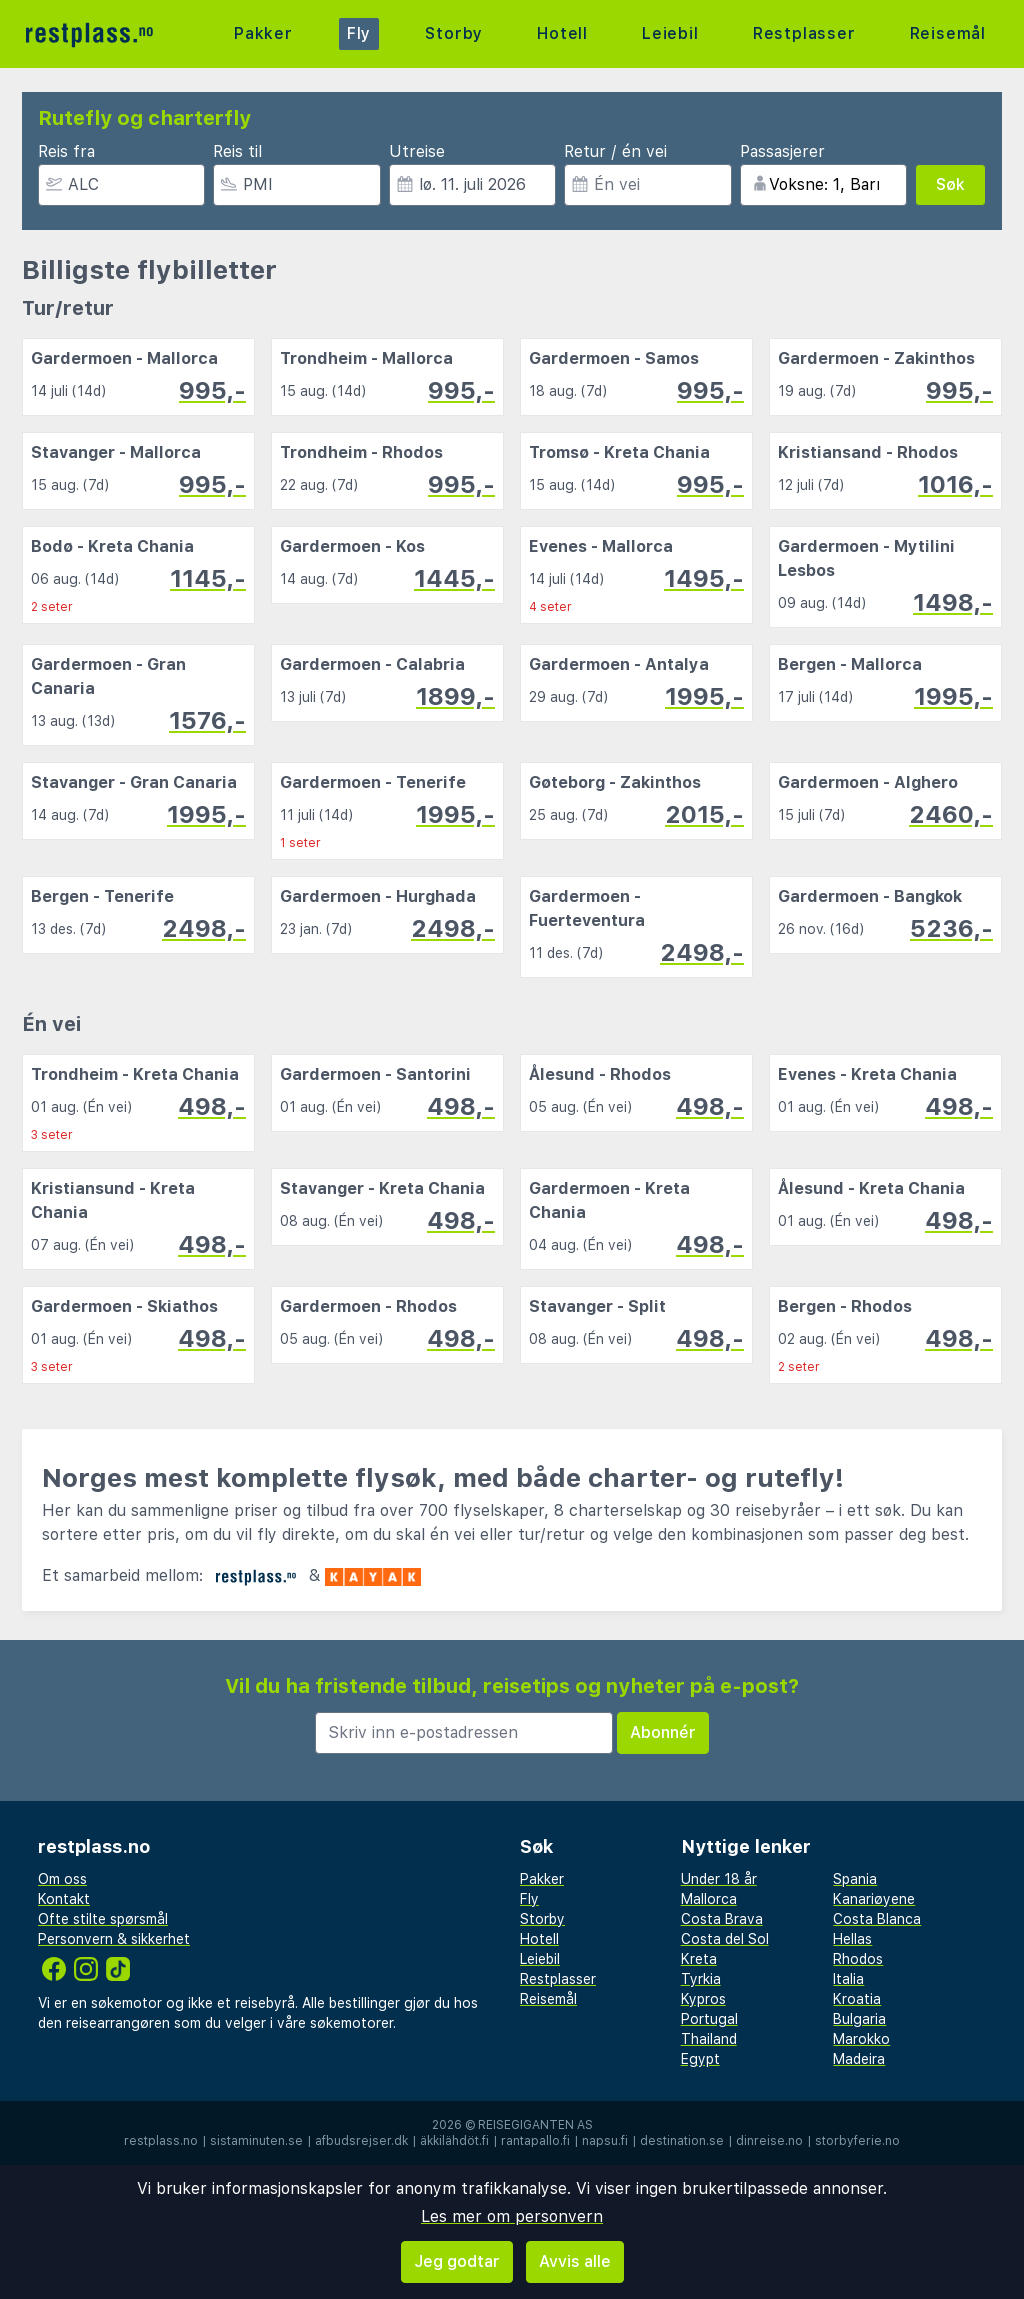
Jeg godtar (457, 2261)
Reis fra (66, 151)
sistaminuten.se (256, 2141)
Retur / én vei (615, 151)
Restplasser (804, 33)
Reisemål (948, 33)
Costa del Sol (725, 1939)
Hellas (852, 1939)
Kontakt (64, 1899)
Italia (848, 1979)
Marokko (861, 2039)
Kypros (703, 1999)
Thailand (709, 2039)
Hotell (562, 33)
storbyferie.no (857, 2141)
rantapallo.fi (535, 2141)
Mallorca (709, 1899)
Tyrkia (701, 1979)
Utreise (417, 151)
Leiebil (670, 33)
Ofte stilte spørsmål (103, 1919)
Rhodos (858, 1959)
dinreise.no (769, 2141)
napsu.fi (605, 2141)
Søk (950, 184)
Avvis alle (575, 2261)
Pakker (263, 33)
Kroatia (857, 1999)
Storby (454, 33)
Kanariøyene (874, 1899)
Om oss (62, 1879)
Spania (855, 1879)
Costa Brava (722, 1919)
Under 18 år (719, 1879)
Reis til (237, 151)
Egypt (700, 2059)
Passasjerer (782, 151)
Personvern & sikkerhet (114, 1939)
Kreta (699, 1959)
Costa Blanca (877, 1919)
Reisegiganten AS (535, 2125)
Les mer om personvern (512, 2216)
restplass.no (161, 2141)
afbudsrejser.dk (361, 2141)
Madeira (859, 2059)
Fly (359, 33)
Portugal (709, 2019)
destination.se (682, 2141)
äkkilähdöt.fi (454, 2141)
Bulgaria (859, 2019)
